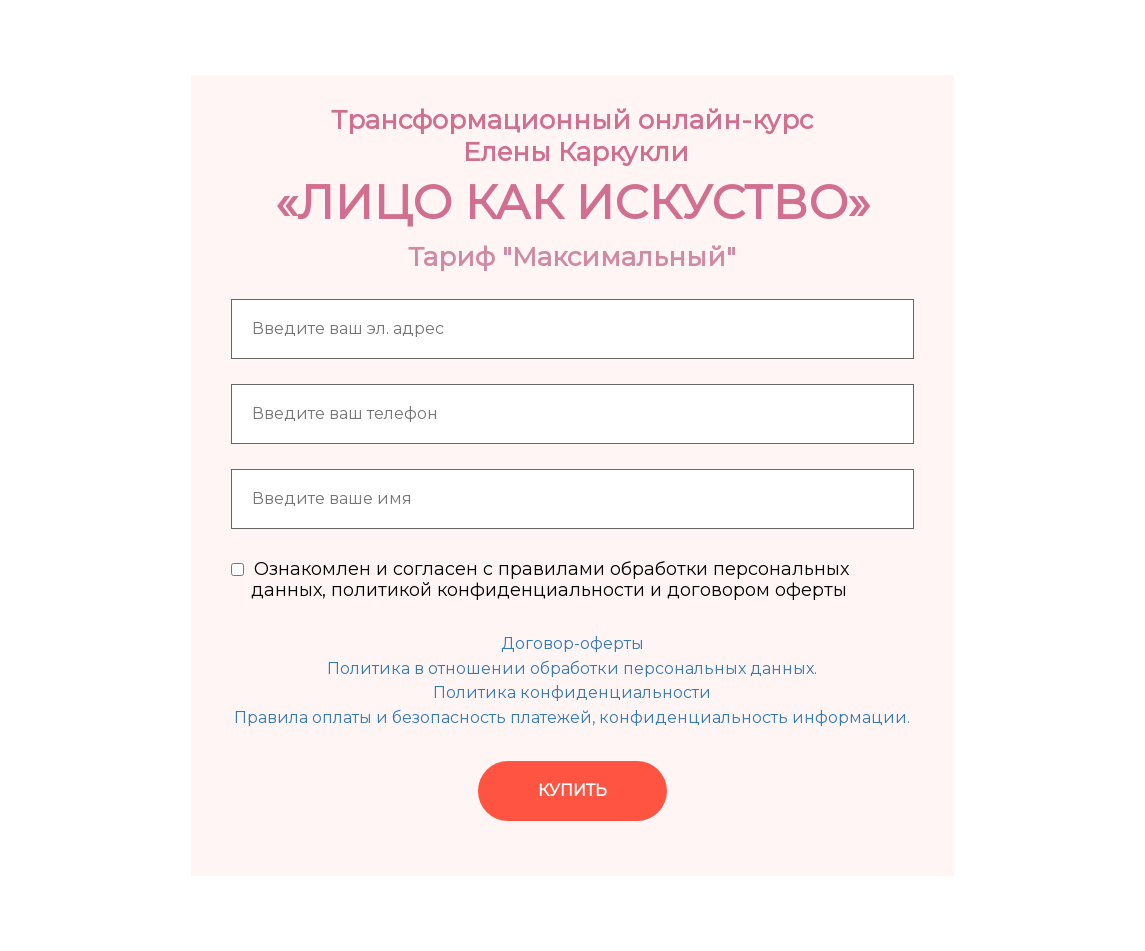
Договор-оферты (572, 643)
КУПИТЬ (572, 790)
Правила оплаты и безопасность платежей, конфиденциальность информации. (572, 717)
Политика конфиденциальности (572, 692)
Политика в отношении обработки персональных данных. (572, 668)
